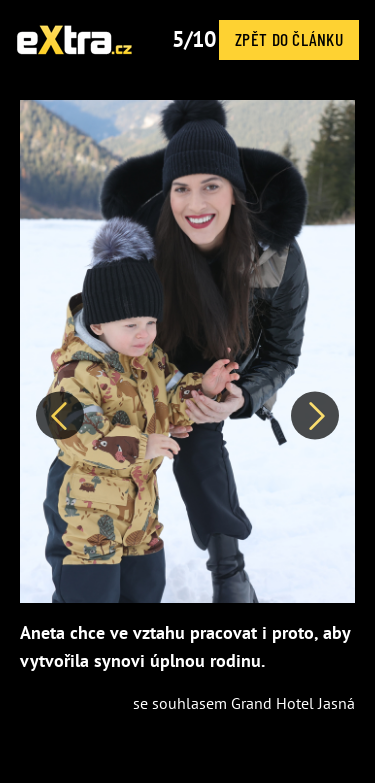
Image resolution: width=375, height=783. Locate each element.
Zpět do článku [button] (289, 39)
